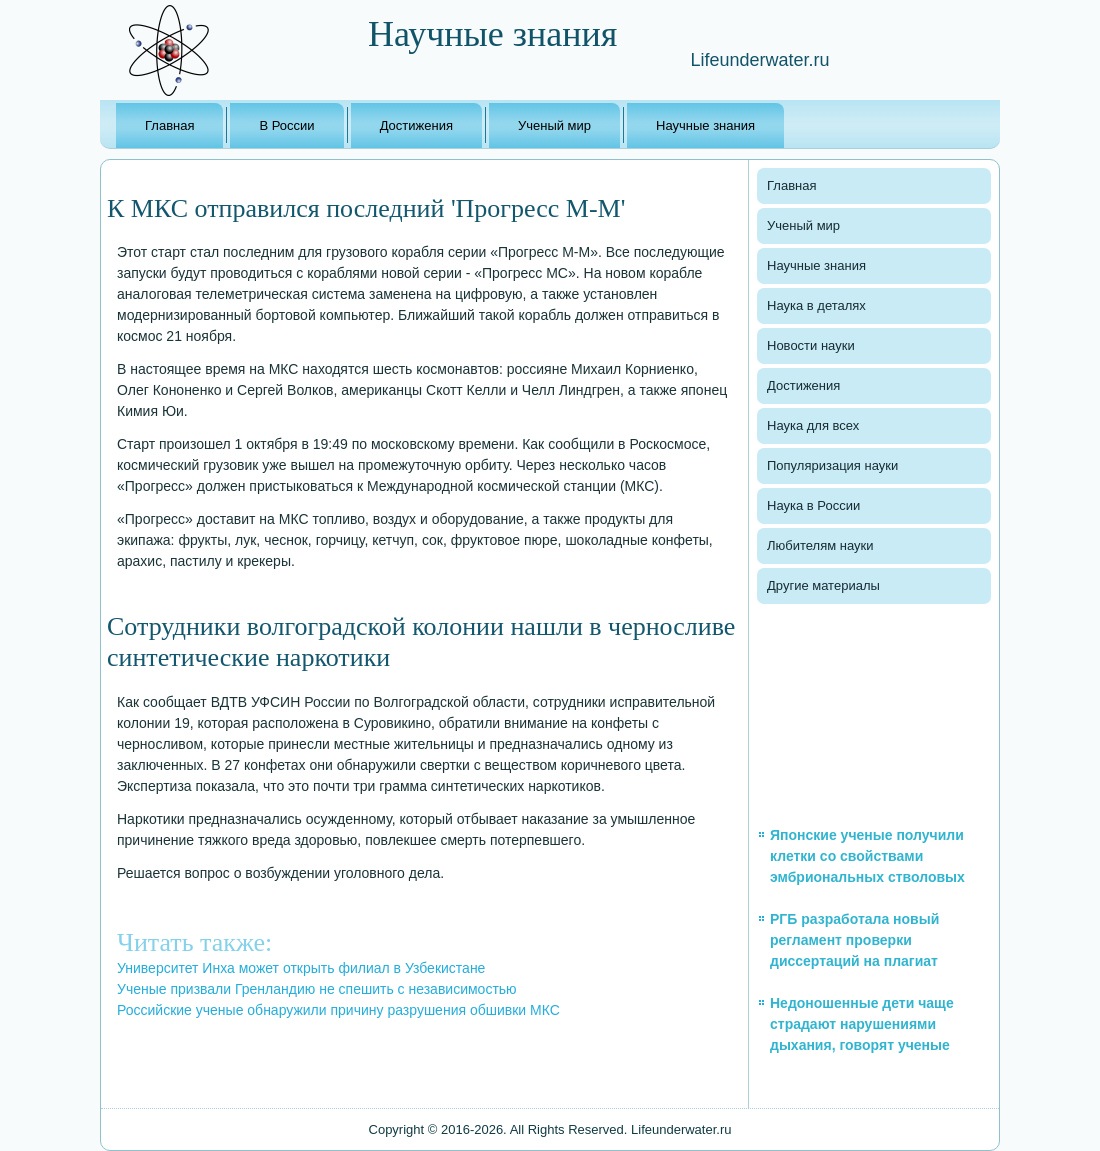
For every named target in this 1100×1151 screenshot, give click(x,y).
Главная (169, 125)
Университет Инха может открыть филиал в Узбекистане (301, 968)
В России (286, 125)
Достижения (416, 125)
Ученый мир (554, 125)
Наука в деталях (816, 305)
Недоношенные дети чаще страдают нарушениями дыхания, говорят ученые (862, 1024)
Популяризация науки (832, 465)
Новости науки (811, 345)
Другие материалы (823, 585)
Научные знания (705, 125)
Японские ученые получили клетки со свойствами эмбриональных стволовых (867, 856)
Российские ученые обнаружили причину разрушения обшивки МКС (338, 1010)
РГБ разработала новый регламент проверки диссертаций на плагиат (854, 940)
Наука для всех (813, 425)
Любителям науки (820, 545)
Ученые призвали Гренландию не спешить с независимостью (317, 989)
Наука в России (813, 505)
